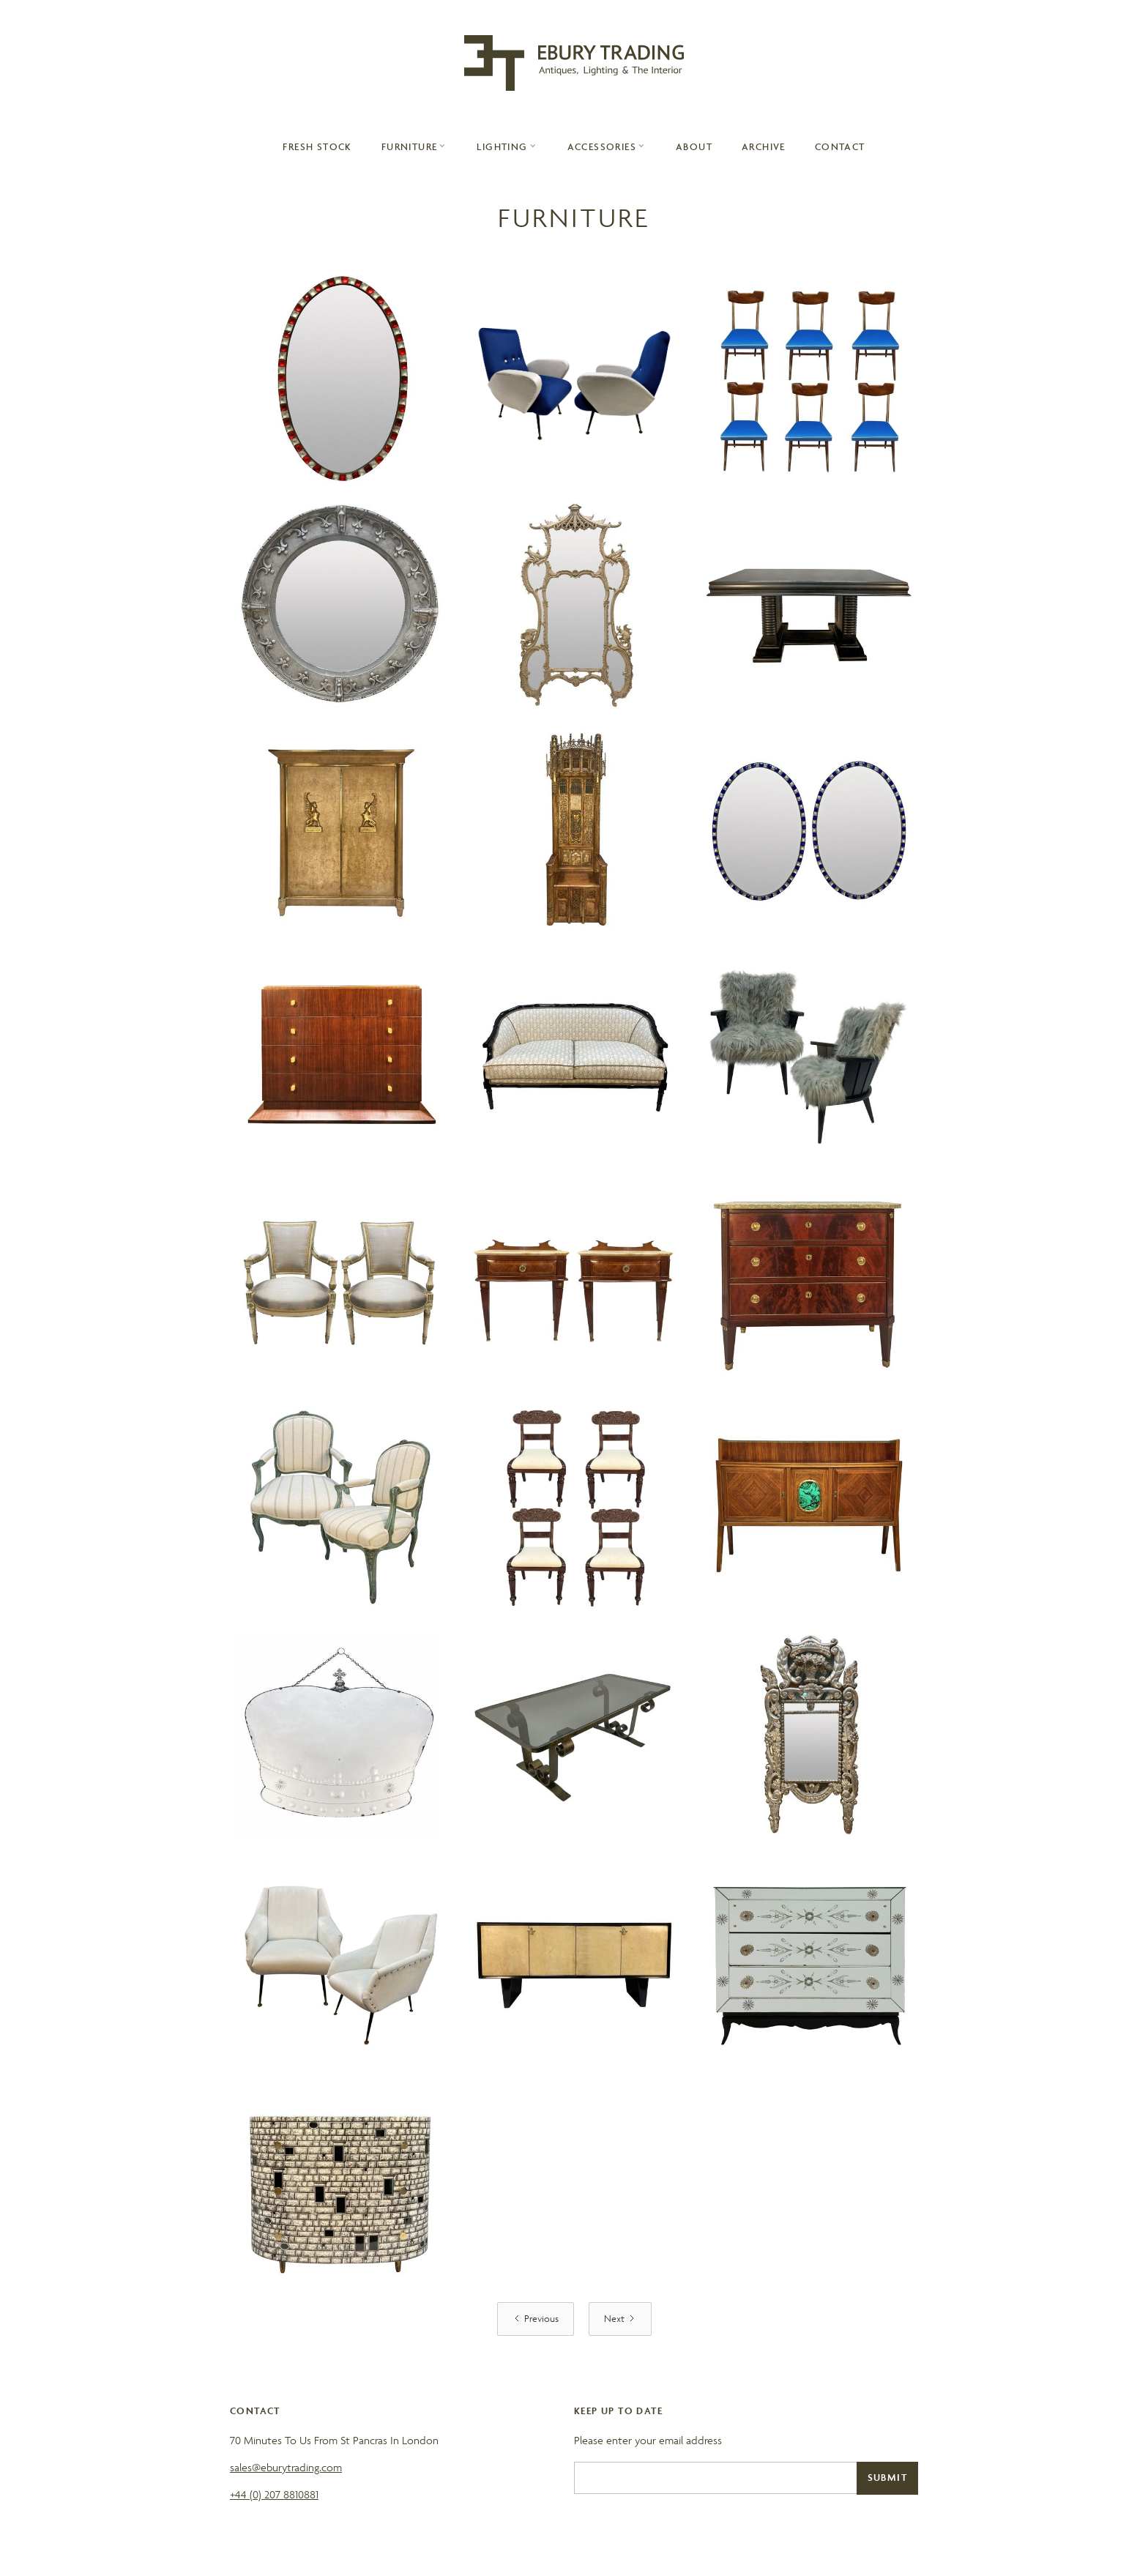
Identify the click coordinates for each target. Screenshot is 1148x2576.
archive (764, 146)
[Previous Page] (535, 2319)
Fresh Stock (317, 146)
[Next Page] (620, 2319)
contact (840, 146)
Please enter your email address (648, 2440)
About (694, 146)
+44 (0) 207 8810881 (274, 2494)
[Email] (715, 2478)
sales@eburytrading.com (286, 2467)
